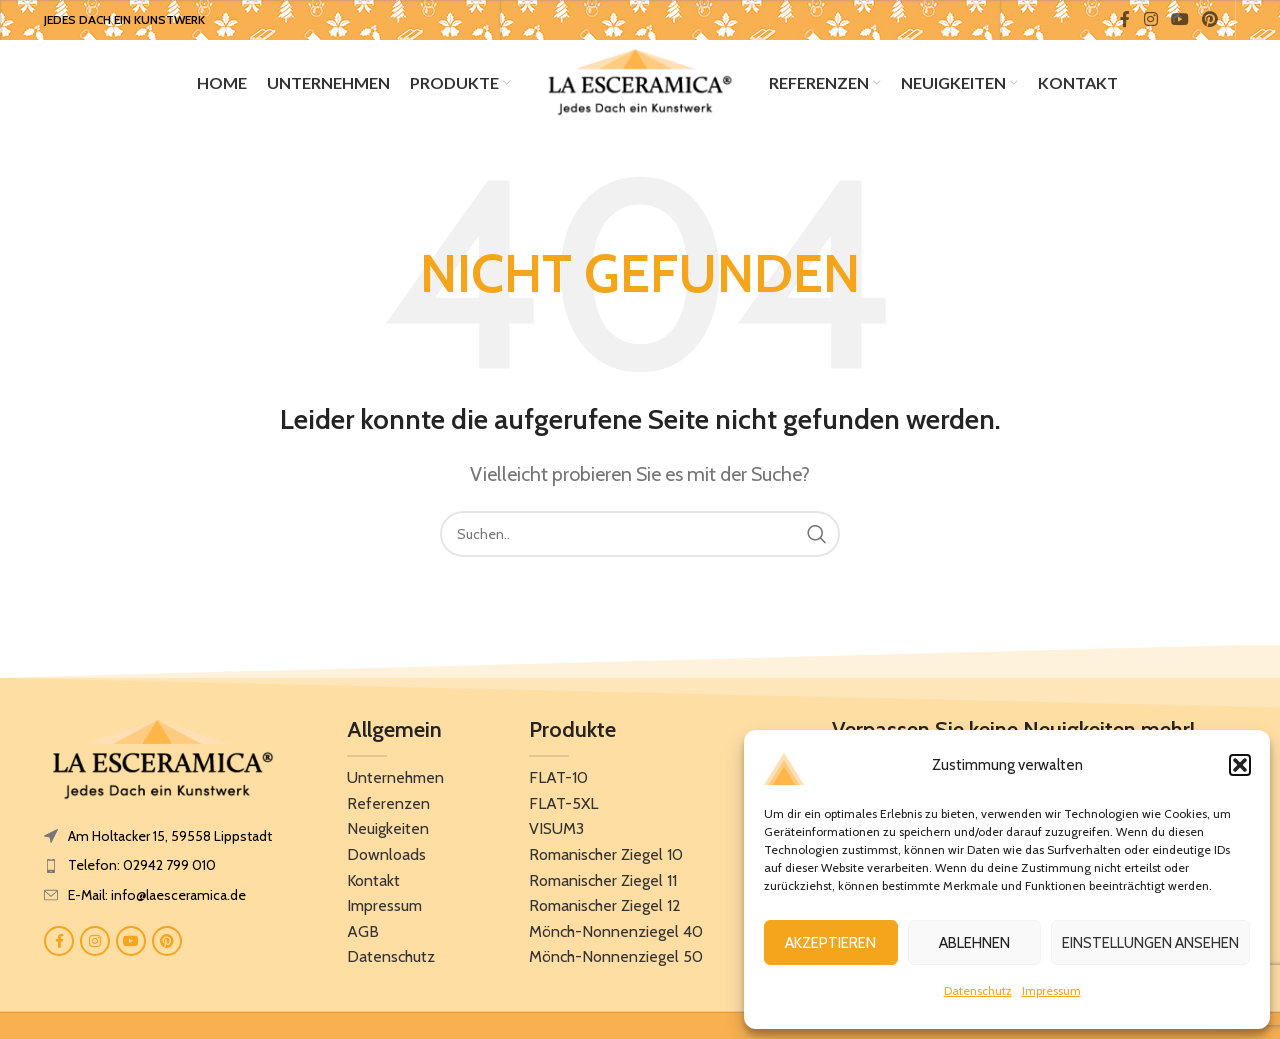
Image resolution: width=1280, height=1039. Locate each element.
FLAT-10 (558, 782)
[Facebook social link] (1125, 19)
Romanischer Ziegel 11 (603, 885)
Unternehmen (395, 782)
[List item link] (163, 870)
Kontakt (373, 885)
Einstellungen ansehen (1150, 943)
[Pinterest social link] (1210, 19)
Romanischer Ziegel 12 (605, 910)
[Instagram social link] (1150, 19)
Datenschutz (978, 990)
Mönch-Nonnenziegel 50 (616, 961)
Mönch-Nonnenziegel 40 (616, 936)
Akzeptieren (830, 943)
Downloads (386, 859)
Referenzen (388, 808)
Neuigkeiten (388, 833)
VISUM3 (556, 833)
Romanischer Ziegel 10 (606, 859)
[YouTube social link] (1179, 19)
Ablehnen (974, 943)
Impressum (1051, 990)
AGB (363, 936)
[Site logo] (640, 83)
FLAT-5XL (563, 808)
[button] (1240, 765)
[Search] (640, 539)
